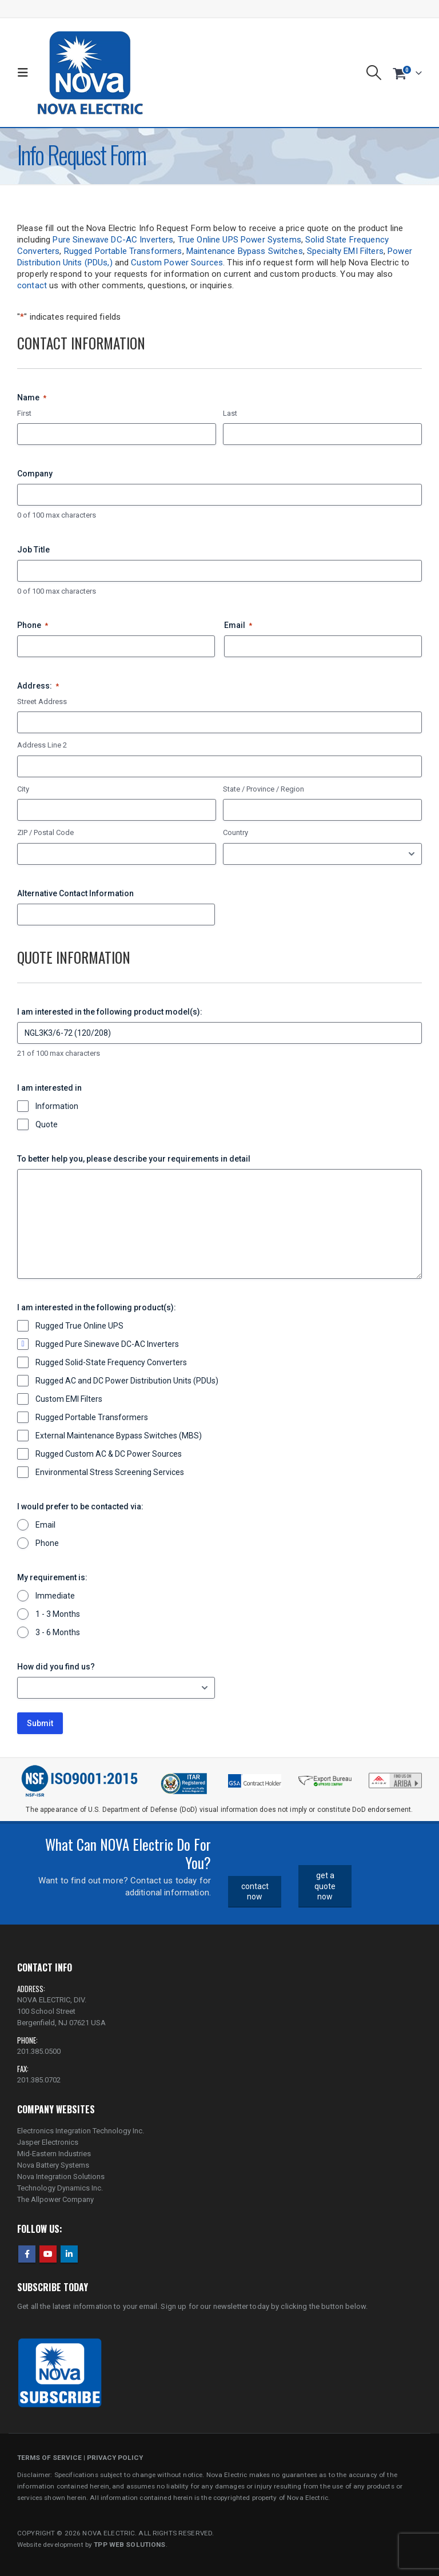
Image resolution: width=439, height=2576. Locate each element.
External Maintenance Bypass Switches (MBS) (118, 1435)
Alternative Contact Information (75, 893)
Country (235, 832)
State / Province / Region (263, 789)
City (23, 789)
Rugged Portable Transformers (123, 251)
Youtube (48, 2254)
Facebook (26, 2254)
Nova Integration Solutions (61, 2176)
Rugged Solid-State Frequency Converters (111, 1362)
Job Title (33, 549)
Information (56, 1106)
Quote (46, 1124)
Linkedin (69, 2254)
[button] (25, 72)
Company (35, 473)
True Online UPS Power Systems (239, 239)
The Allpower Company (55, 2199)
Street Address (42, 701)
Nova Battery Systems (53, 2165)
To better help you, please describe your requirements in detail (133, 1158)
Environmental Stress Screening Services (109, 1472)
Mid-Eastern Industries (54, 2153)
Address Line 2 (42, 745)
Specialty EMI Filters (345, 251)
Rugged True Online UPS (79, 1325)
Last (230, 413)
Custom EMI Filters (68, 1399)
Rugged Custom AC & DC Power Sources (108, 1453)
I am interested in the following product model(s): (109, 1011)
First (24, 413)
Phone (32, 626)
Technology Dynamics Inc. (60, 2188)
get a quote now (325, 1886)
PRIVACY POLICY (115, 2458)
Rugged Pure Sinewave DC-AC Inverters (107, 1344)
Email (238, 626)
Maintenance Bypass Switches (244, 251)
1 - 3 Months (57, 1614)
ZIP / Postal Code (45, 832)
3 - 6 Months (57, 1632)
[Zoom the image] (395, 1776)
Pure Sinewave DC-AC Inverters (113, 239)
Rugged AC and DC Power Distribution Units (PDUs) (126, 1380)
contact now (255, 1892)
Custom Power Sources (177, 262)
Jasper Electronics (47, 2142)
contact (32, 285)
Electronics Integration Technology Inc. (80, 2130)
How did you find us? (56, 1666)
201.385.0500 (39, 2051)
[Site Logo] (90, 73)
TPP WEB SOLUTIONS (129, 2545)
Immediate (55, 1595)
